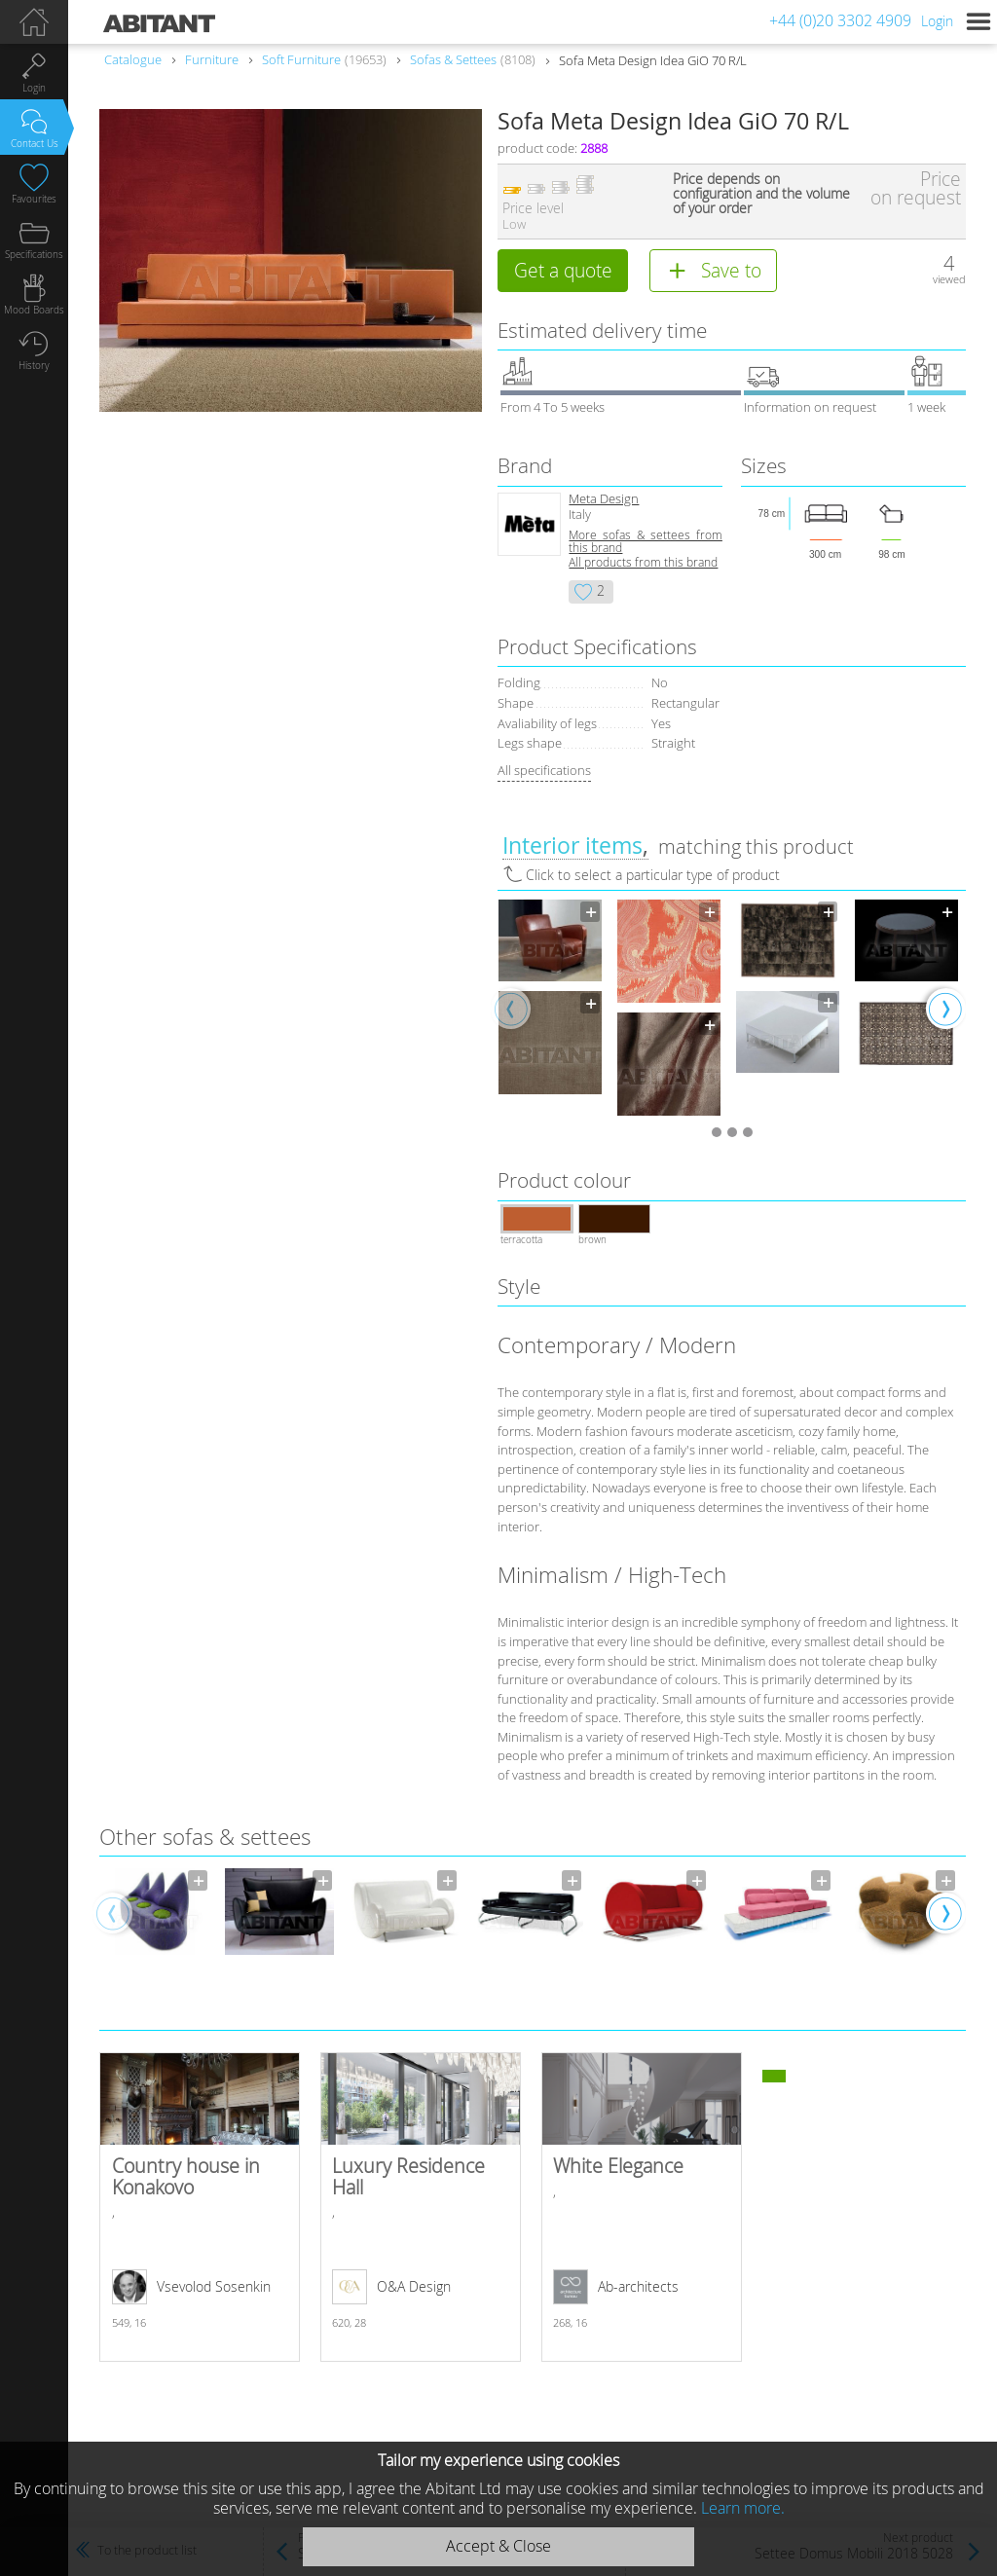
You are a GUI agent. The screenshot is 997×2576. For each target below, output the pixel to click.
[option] (550, 997)
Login (937, 21)
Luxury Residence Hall (420, 2207)
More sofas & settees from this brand (645, 541)
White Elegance (641, 2207)
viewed (949, 279)
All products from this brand (643, 562)
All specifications (544, 770)
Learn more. (743, 2508)
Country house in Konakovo (199, 2207)
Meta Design (604, 499)
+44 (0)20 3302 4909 (840, 20)
